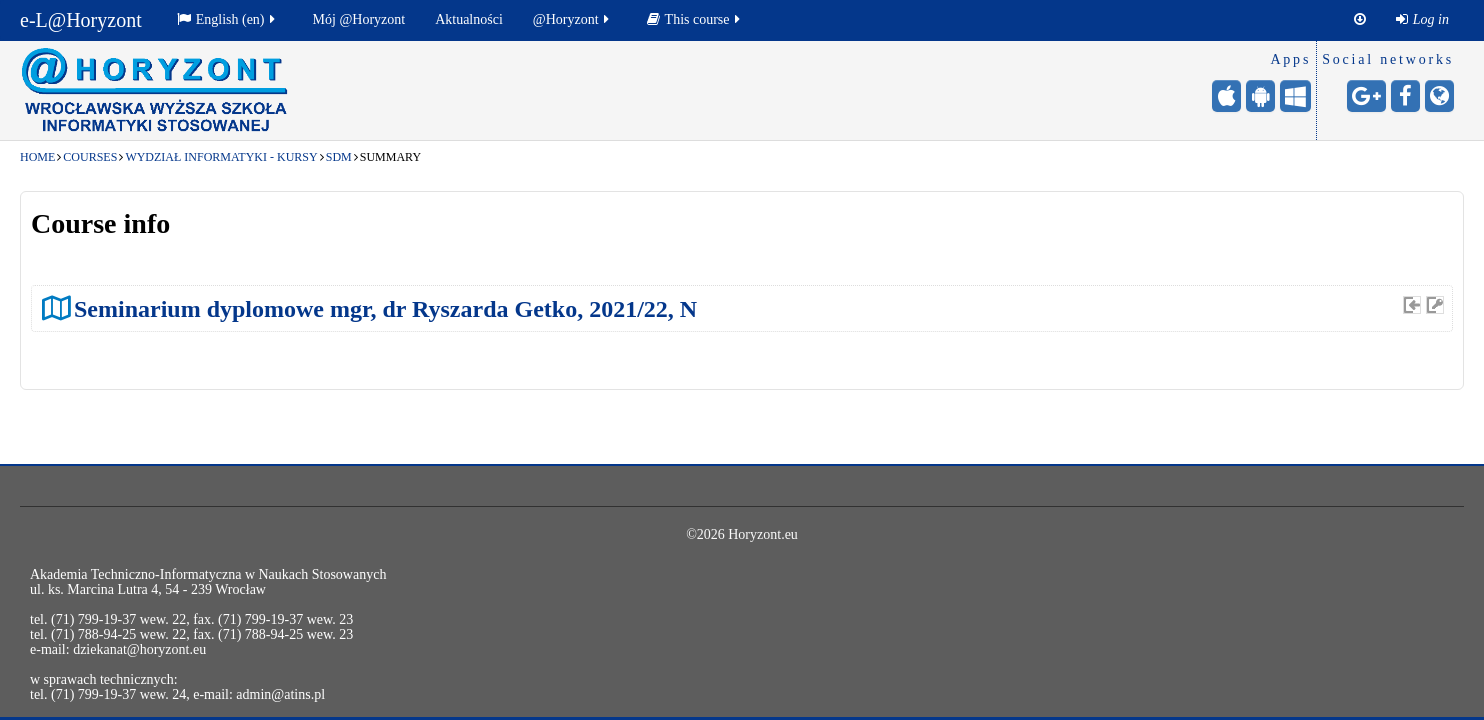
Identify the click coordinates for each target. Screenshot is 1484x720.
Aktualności (469, 19)
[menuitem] (1422, 20)
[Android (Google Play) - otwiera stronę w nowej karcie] (1260, 96)
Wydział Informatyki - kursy (221, 157)
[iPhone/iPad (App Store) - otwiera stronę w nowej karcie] (1226, 96)
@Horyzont (572, 19)
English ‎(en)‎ (227, 19)
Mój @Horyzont (359, 19)
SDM (339, 157)
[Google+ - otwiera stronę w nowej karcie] (1366, 96)
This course (695, 19)
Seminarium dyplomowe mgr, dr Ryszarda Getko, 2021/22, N (385, 308)
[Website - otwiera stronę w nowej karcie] (1439, 96)
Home (37, 157)
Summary (390, 157)
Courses (90, 157)
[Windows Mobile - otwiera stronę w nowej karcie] (1295, 96)
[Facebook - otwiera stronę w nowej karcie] (1405, 96)
